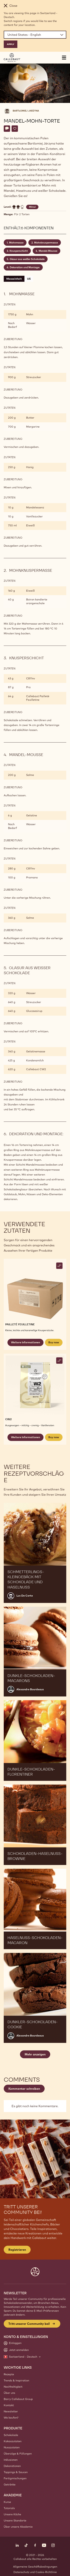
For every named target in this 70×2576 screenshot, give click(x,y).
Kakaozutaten (12, 2441)
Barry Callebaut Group (18, 2399)
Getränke (9, 2484)
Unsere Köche (12, 2514)
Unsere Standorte (15, 2520)
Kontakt (9, 2405)
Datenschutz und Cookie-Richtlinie (35, 2572)
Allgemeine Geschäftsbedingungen (35, 2566)
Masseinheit (14, 278)
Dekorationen (12, 2466)
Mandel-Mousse (48, 250)
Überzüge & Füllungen (18, 2453)
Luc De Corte (24, 1595)
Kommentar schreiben (24, 2088)
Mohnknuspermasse (46, 242)
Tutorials (9, 2508)
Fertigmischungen (15, 2478)
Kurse (7, 2502)
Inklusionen (11, 2459)
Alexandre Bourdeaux (30, 1689)
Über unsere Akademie (18, 2526)
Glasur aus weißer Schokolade (27, 259)
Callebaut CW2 (36, 1069)
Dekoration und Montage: (25, 267)
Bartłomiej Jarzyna (26, 110)
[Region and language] (35, 35)
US (29, 278)
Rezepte (9, 2374)
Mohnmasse (16, 242)
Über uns (9, 2393)
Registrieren (17, 2250)
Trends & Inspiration (16, 2380)
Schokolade (11, 2435)
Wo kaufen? (11, 2417)
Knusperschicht (19, 250)
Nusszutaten (12, 2447)
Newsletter (11, 2411)
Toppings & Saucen (16, 2472)
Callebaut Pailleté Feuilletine (37, 698)
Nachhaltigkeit (13, 2386)
